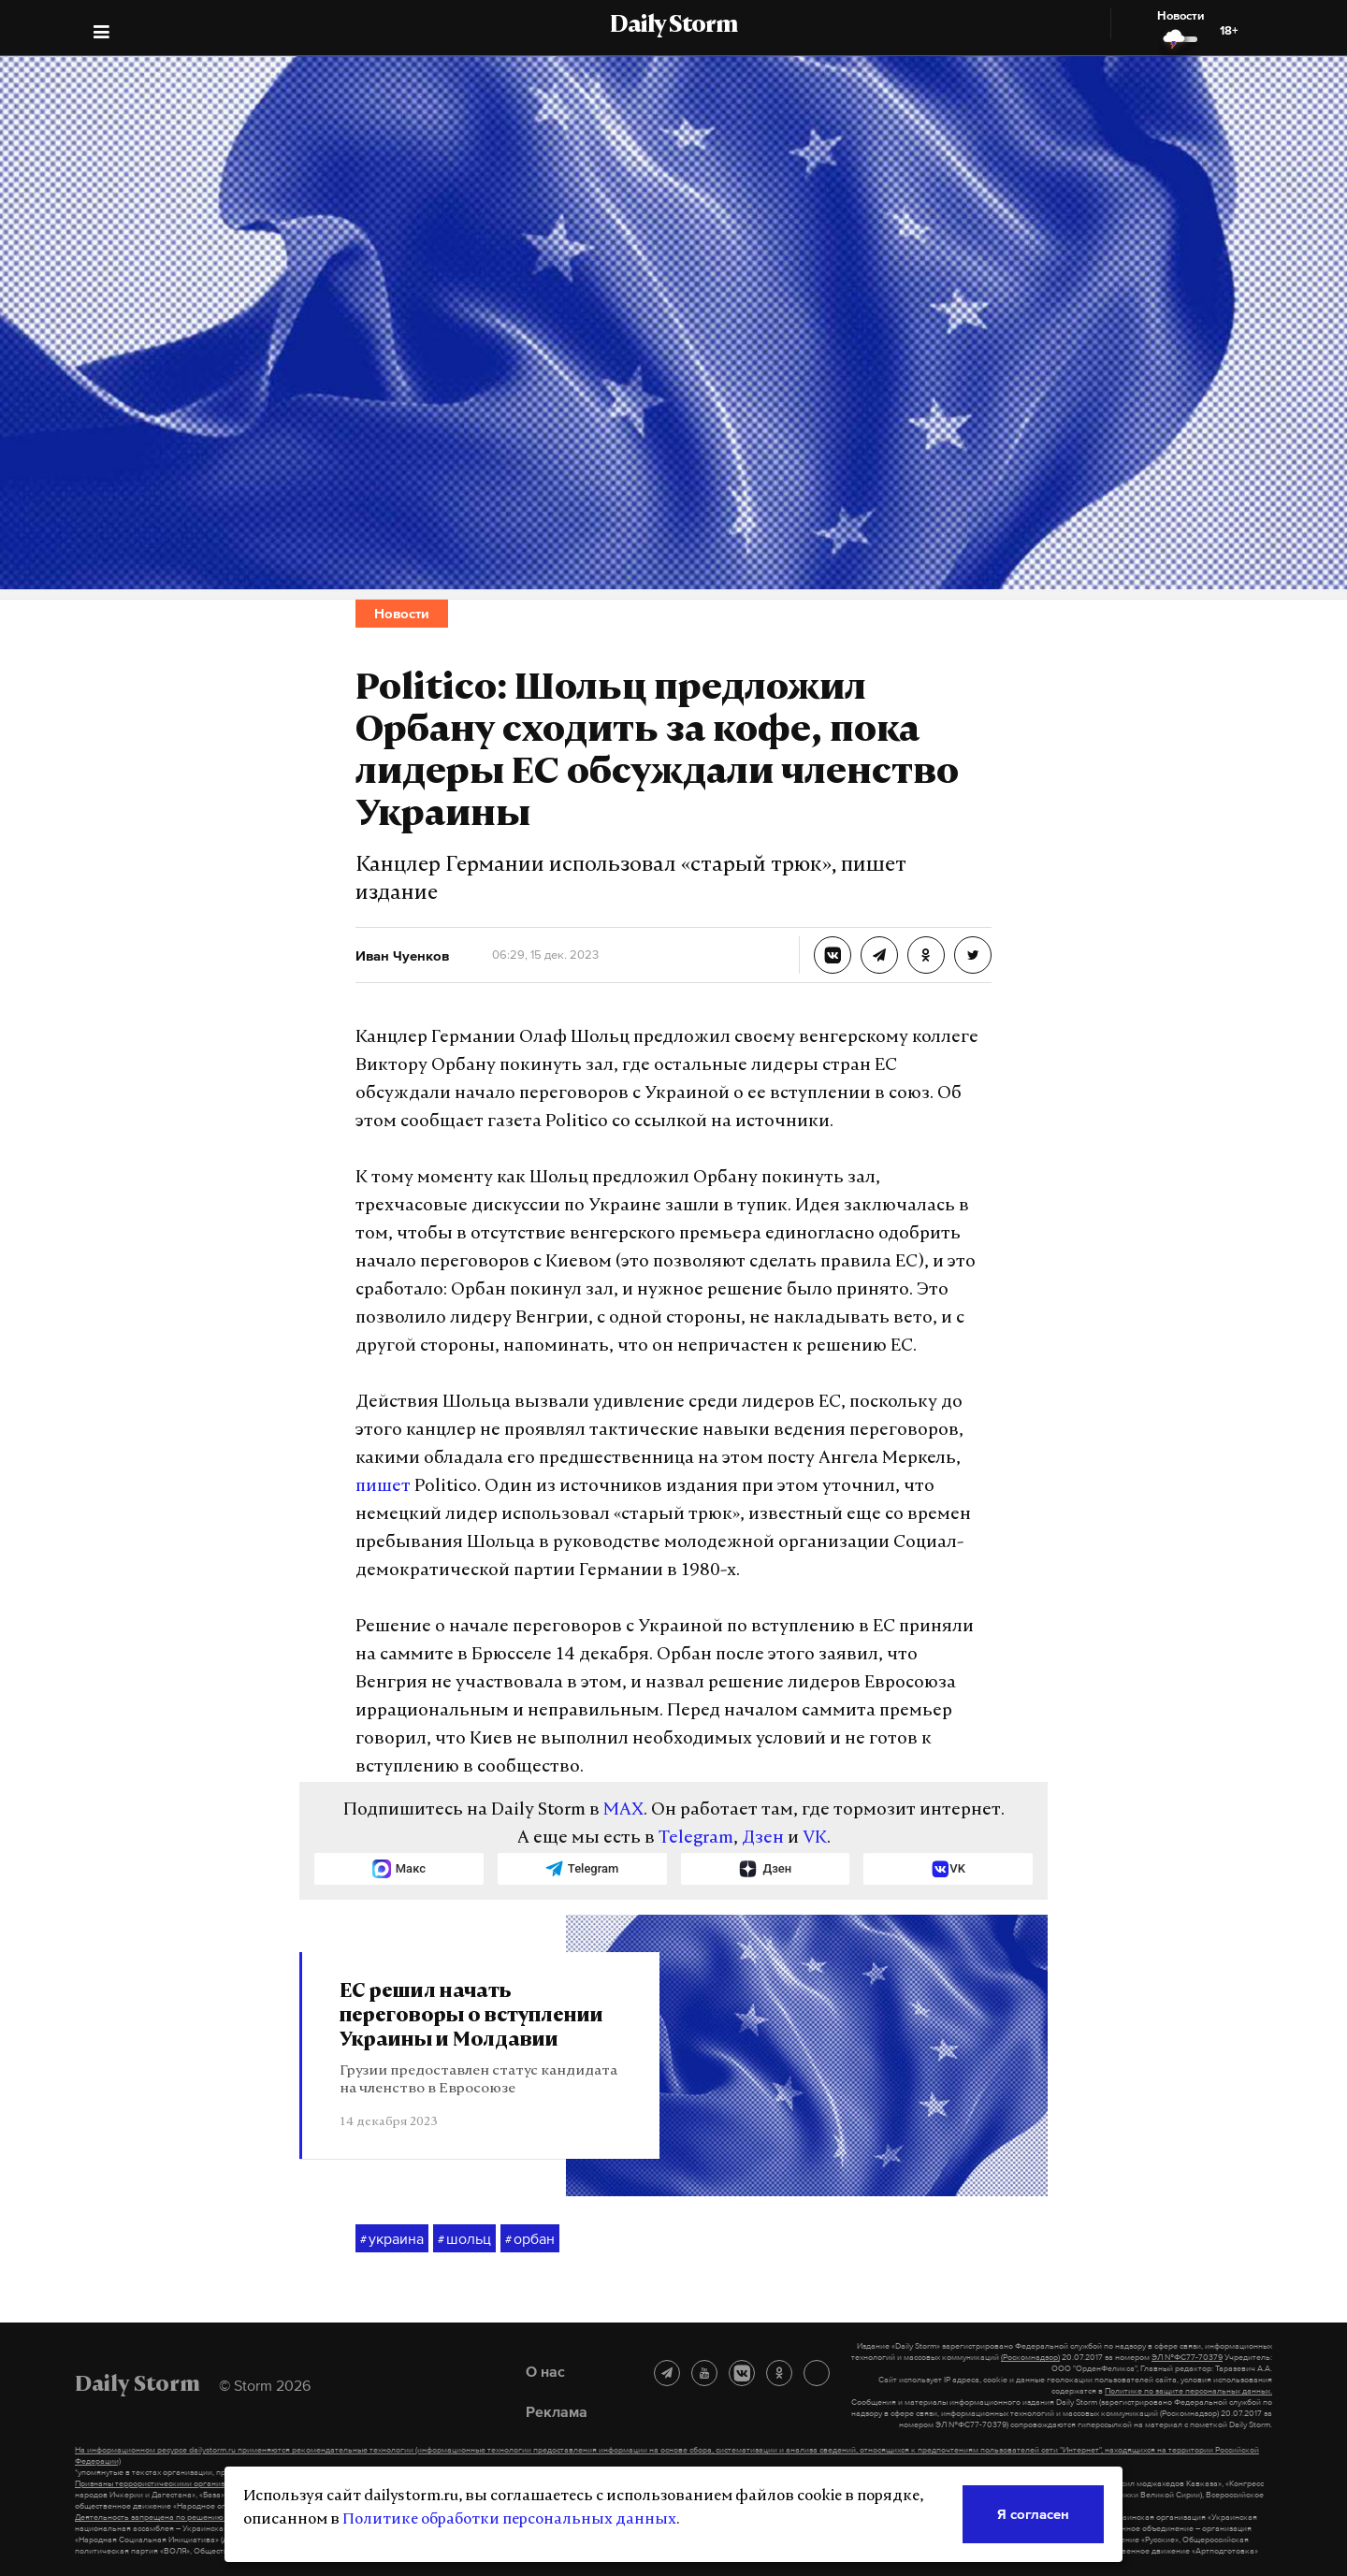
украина (392, 2239)
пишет (383, 1487)
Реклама (556, 2411)
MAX (623, 1810)
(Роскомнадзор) (1030, 2357)
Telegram (696, 1838)
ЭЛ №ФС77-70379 (1187, 2357)
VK (815, 1838)
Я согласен (1033, 2514)
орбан (530, 2239)
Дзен (763, 1838)
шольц (464, 2239)
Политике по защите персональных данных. (1188, 2390)
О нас (545, 2371)
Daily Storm (673, 26)
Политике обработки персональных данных (509, 2519)
